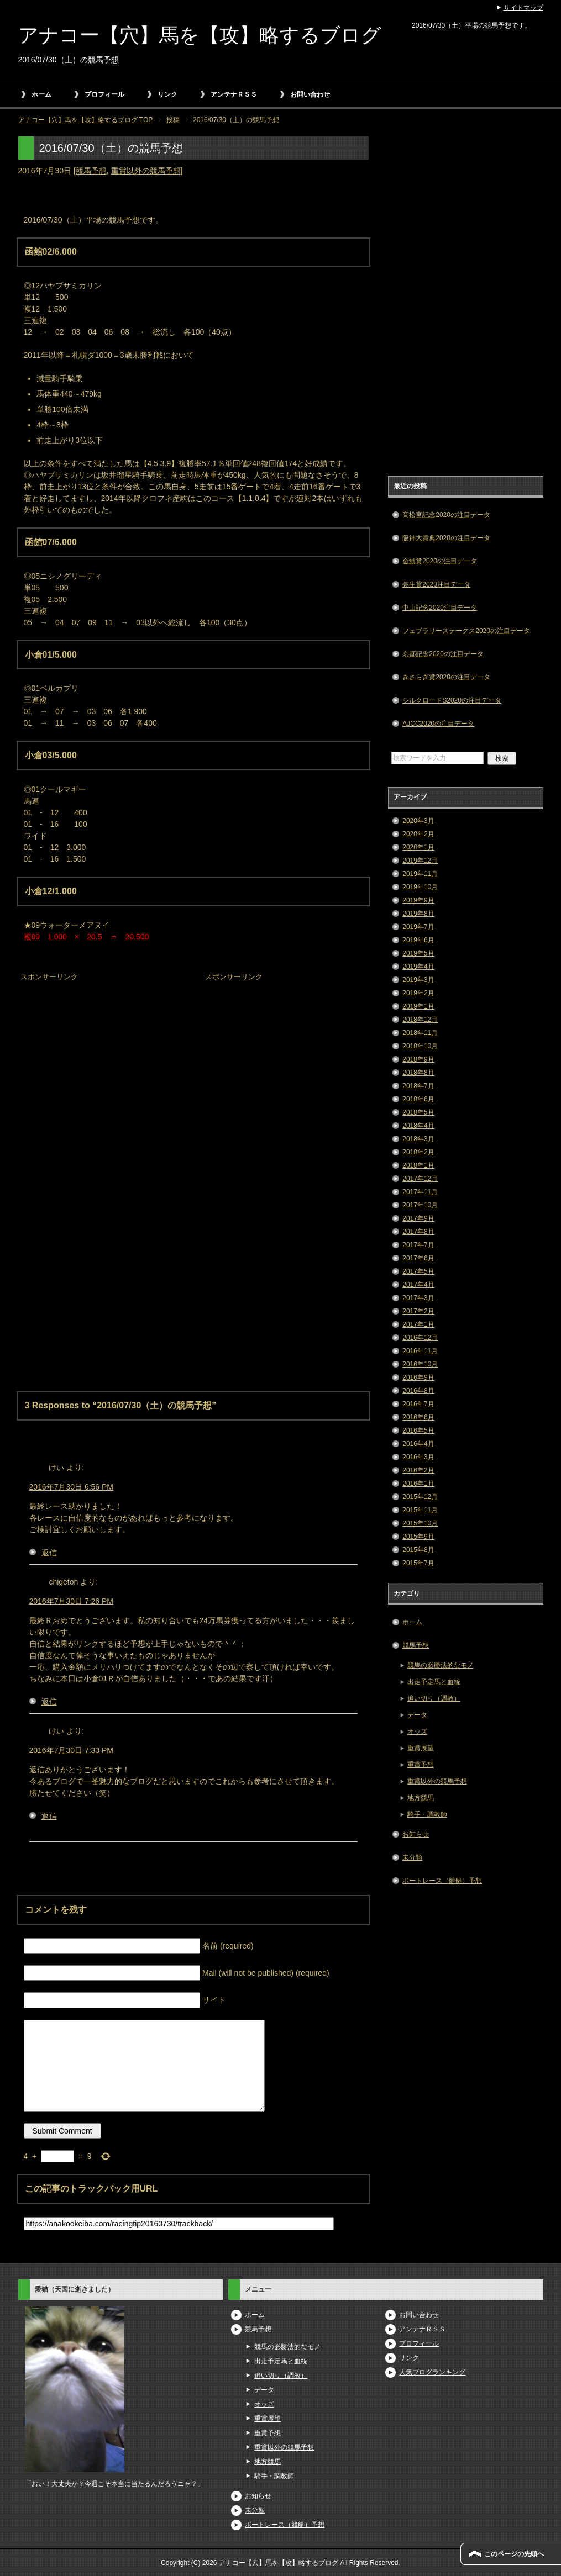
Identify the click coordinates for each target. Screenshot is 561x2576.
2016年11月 (420, 1351)
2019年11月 (420, 874)
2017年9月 (418, 1218)
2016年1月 (418, 1483)
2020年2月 (418, 834)
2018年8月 (418, 1072)
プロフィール (104, 94)
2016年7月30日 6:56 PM (71, 1486)
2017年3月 (418, 1298)
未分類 (412, 1857)
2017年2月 (418, 1311)
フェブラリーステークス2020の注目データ (466, 631)
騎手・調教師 (427, 1814)
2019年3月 (418, 980)
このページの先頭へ (514, 2554)
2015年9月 (418, 1536)
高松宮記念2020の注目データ (446, 515)
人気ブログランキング (432, 2372)
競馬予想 (91, 170)
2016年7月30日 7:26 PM (71, 1601)
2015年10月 (420, 1523)
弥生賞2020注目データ (436, 584)
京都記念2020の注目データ (443, 654)
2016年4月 (418, 1444)
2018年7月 (418, 1086)
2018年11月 (420, 1033)
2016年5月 (418, 1430)
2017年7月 (418, 1245)
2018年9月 (418, 1059)
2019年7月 (418, 927)
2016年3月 (418, 1457)
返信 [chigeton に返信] (49, 1701)
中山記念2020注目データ (439, 607)
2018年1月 (418, 1165)
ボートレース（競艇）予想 (442, 1881)
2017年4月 (418, 1285)
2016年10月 (420, 1364)
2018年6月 (418, 1099)
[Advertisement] (101, 1053)
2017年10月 (420, 1205)
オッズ (417, 1731)
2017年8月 (418, 1232)
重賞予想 (420, 1765)
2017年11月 (420, 1192)
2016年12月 (420, 1338)
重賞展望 (420, 1748)
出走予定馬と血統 (433, 1682)
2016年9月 (418, 1377)
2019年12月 (420, 860)
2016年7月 (418, 1404)
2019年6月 (418, 940)
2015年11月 (420, 1510)
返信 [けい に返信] (49, 1552)
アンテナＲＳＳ (234, 94)
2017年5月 (418, 1271)
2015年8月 (418, 1550)
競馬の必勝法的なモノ (440, 1665)
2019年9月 (418, 900)
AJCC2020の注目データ (438, 723)
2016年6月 (418, 1417)
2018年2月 (418, 1152)
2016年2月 (418, 1470)
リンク (167, 94)
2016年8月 (418, 1391)
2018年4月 (418, 1125)
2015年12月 (420, 1497)
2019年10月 (420, 887)
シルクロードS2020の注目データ (451, 700)
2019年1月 (418, 1006)
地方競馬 (420, 1798)
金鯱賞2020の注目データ (439, 561)
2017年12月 (420, 1179)
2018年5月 (418, 1112)
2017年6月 (418, 1258)
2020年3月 (418, 821)
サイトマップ (523, 8)
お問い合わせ (310, 94)
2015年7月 (418, 1563)
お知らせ (415, 1834)
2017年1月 (418, 1324)
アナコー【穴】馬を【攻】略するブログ (199, 35)
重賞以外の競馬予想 (146, 170)
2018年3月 (418, 1139)
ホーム (41, 94)
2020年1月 (418, 847)
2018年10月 (420, 1046)
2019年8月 (418, 913)
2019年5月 (418, 953)
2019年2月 (418, 993)
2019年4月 (418, 966)
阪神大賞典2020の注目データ (446, 538)
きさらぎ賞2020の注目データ (446, 677)
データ (417, 1715)
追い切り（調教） (433, 1698)
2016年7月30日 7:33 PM (71, 1750)
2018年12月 (420, 1019)
